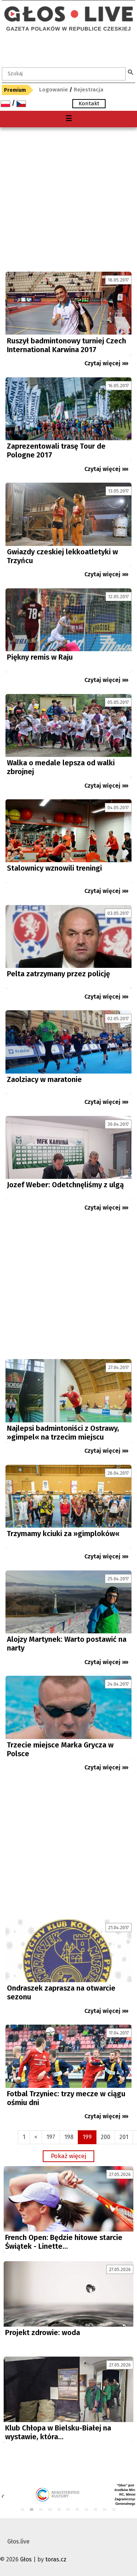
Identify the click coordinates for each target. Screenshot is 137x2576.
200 (105, 2137)
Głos (26, 2559)
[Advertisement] (68, 199)
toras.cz (55, 2559)
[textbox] (64, 73)
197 (50, 2137)
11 (114, 2510)
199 (87, 2137)
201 (123, 2137)
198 (68, 2137)
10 (105, 2510)
